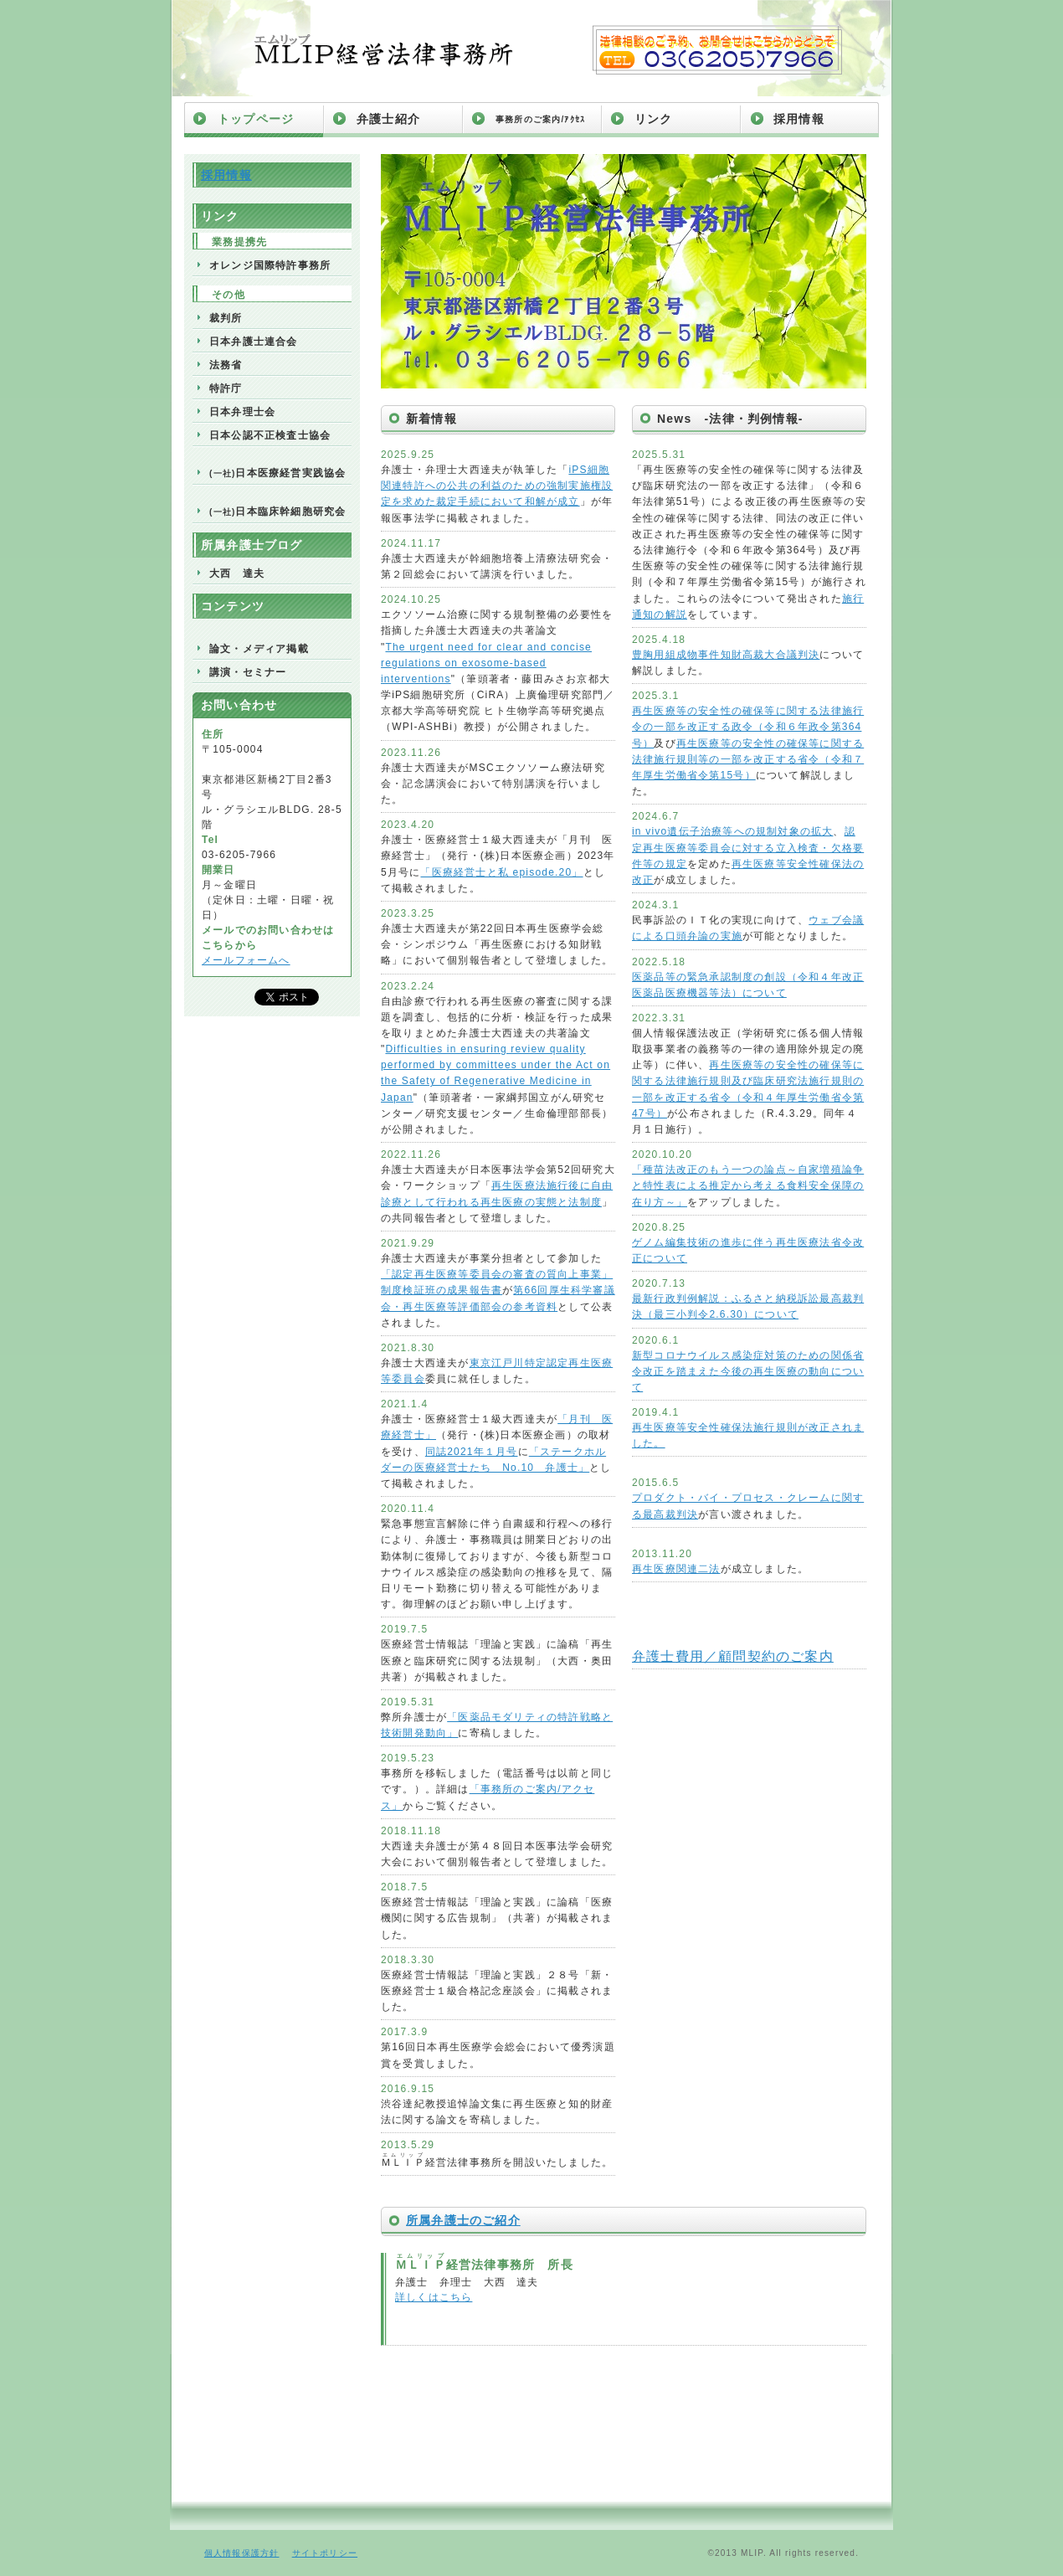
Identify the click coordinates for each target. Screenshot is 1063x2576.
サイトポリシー (324, 2553)
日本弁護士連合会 (253, 341)
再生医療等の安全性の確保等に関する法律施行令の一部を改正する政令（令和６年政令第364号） (748, 726)
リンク (653, 119)
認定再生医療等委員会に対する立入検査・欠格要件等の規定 (748, 847)
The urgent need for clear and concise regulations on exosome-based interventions (486, 663)
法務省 (226, 365)
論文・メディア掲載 (259, 649)
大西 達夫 (236, 573)
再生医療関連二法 (676, 1569)
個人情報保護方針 (242, 2553)
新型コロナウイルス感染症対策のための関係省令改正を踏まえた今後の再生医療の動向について (748, 1371)
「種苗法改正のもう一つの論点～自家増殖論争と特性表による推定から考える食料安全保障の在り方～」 (748, 1185)
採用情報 (798, 119)
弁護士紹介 (388, 119)
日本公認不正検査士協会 (270, 435)
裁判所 (226, 318)
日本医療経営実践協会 (277, 473)
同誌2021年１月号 (471, 1452)
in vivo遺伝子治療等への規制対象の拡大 (732, 831)
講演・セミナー (247, 672)
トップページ (256, 119)
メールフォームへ (246, 960)
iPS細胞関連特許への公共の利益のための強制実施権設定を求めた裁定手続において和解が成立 (497, 485)
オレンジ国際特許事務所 (270, 265)
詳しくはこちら (433, 2297)
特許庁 (226, 388)
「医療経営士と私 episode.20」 (501, 872)
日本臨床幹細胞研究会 (277, 511)
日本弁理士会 (242, 412)
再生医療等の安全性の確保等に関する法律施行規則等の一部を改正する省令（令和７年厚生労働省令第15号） (748, 759)
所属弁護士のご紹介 (463, 2220)
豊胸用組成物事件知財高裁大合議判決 (725, 655)
